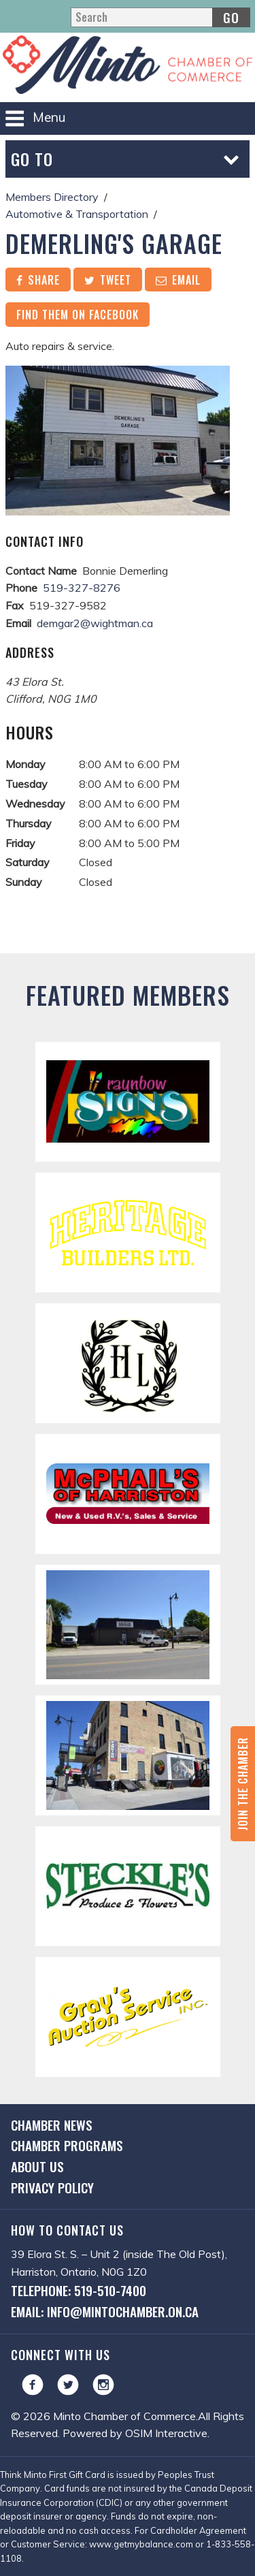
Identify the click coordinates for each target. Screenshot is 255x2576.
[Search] (160, 17)
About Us (37, 2166)
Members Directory (52, 197)
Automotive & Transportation (76, 214)
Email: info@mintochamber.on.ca (105, 2311)
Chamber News (51, 2125)
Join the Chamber (243, 1783)
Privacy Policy (52, 2187)
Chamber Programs (67, 2145)
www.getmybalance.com (141, 2544)
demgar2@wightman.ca (95, 623)
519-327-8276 (81, 587)
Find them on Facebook (77, 314)
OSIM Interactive (166, 2433)
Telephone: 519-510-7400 (78, 2290)
